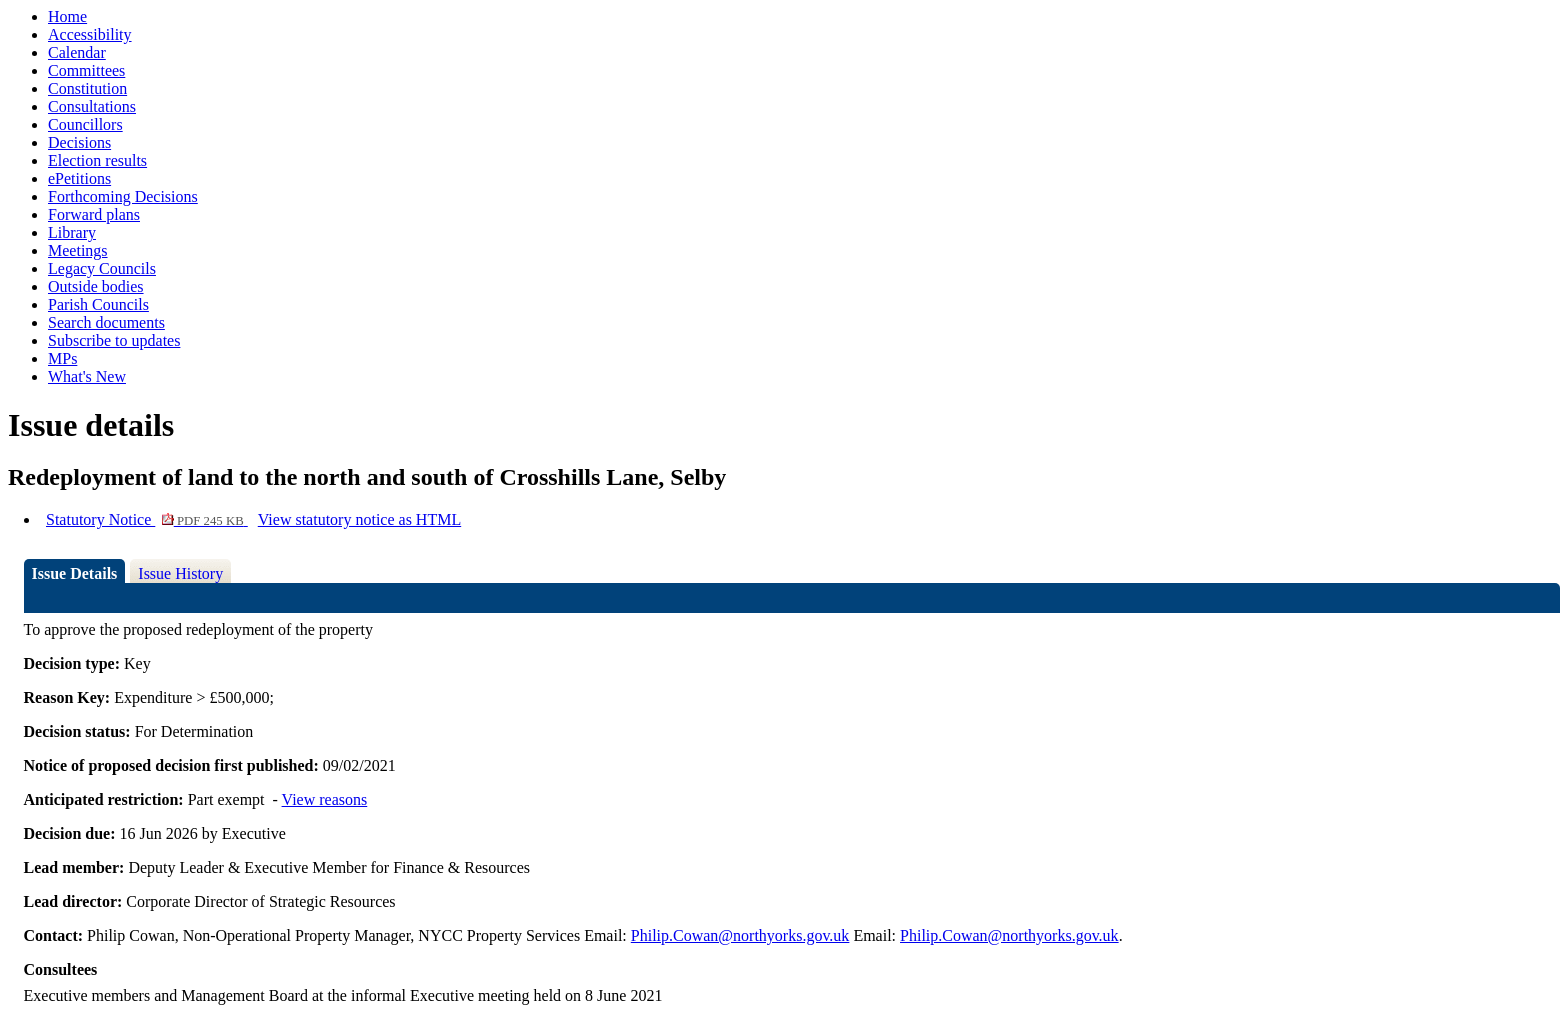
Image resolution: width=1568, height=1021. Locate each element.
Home (67, 16)
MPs (62, 358)
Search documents (106, 322)
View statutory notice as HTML (359, 519)
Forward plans (94, 214)
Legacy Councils (102, 268)
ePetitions (79, 178)
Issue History (180, 573)
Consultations (92, 106)
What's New (87, 376)
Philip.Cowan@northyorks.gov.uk (740, 935)
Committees (86, 70)
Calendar (77, 52)
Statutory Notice (147, 519)
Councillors (85, 124)
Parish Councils (98, 304)
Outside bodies (96, 286)
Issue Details (75, 573)
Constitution (87, 88)
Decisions (79, 142)
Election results (97, 160)
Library (72, 232)
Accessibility (90, 34)
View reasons (325, 799)
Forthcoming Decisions (123, 196)
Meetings (78, 250)
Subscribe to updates (114, 340)
